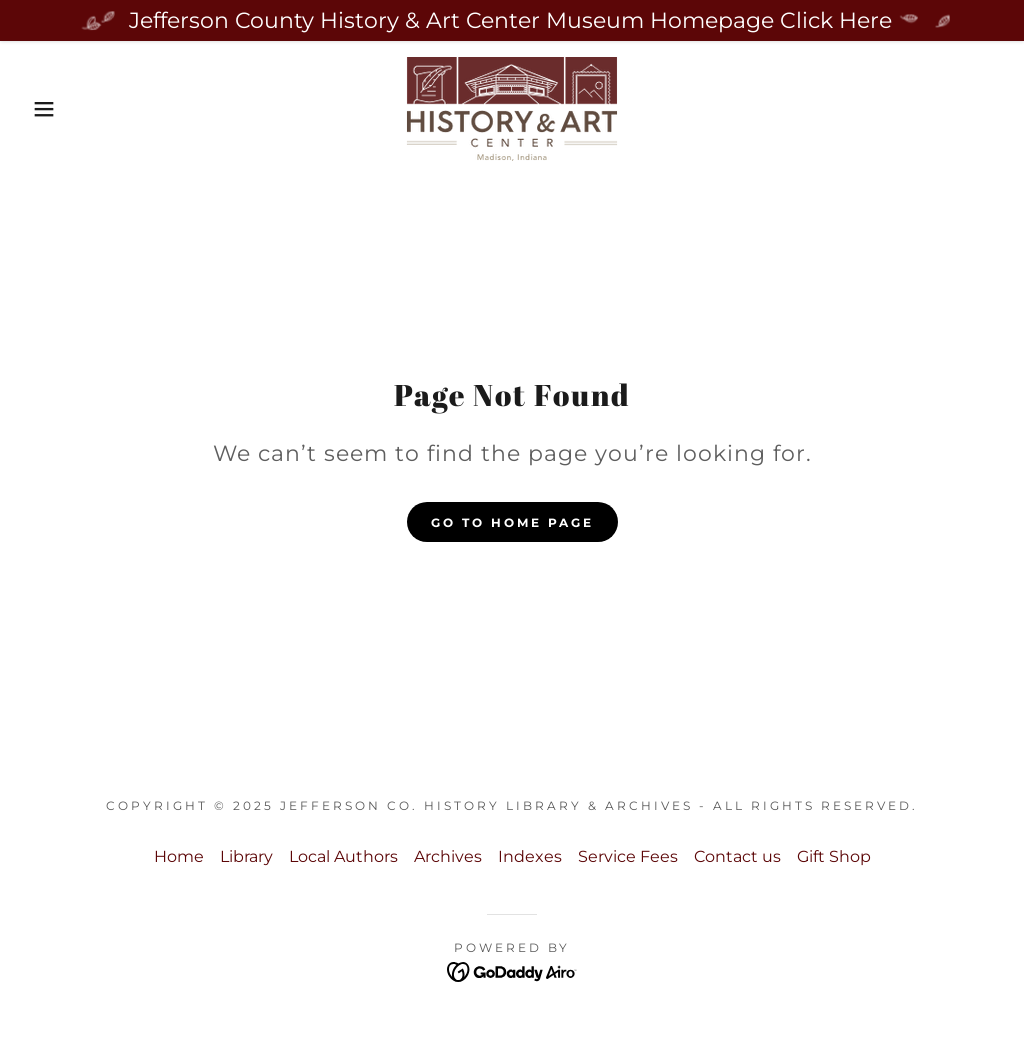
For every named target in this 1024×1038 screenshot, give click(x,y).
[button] (51, 109)
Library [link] (246, 856)
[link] (512, 107)
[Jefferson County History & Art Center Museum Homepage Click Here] (512, 20)
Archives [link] (448, 856)
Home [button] (179, 856)
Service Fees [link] (628, 856)
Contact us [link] (737, 856)
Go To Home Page (512, 522)
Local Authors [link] (343, 856)
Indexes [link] (530, 856)
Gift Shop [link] (834, 856)
